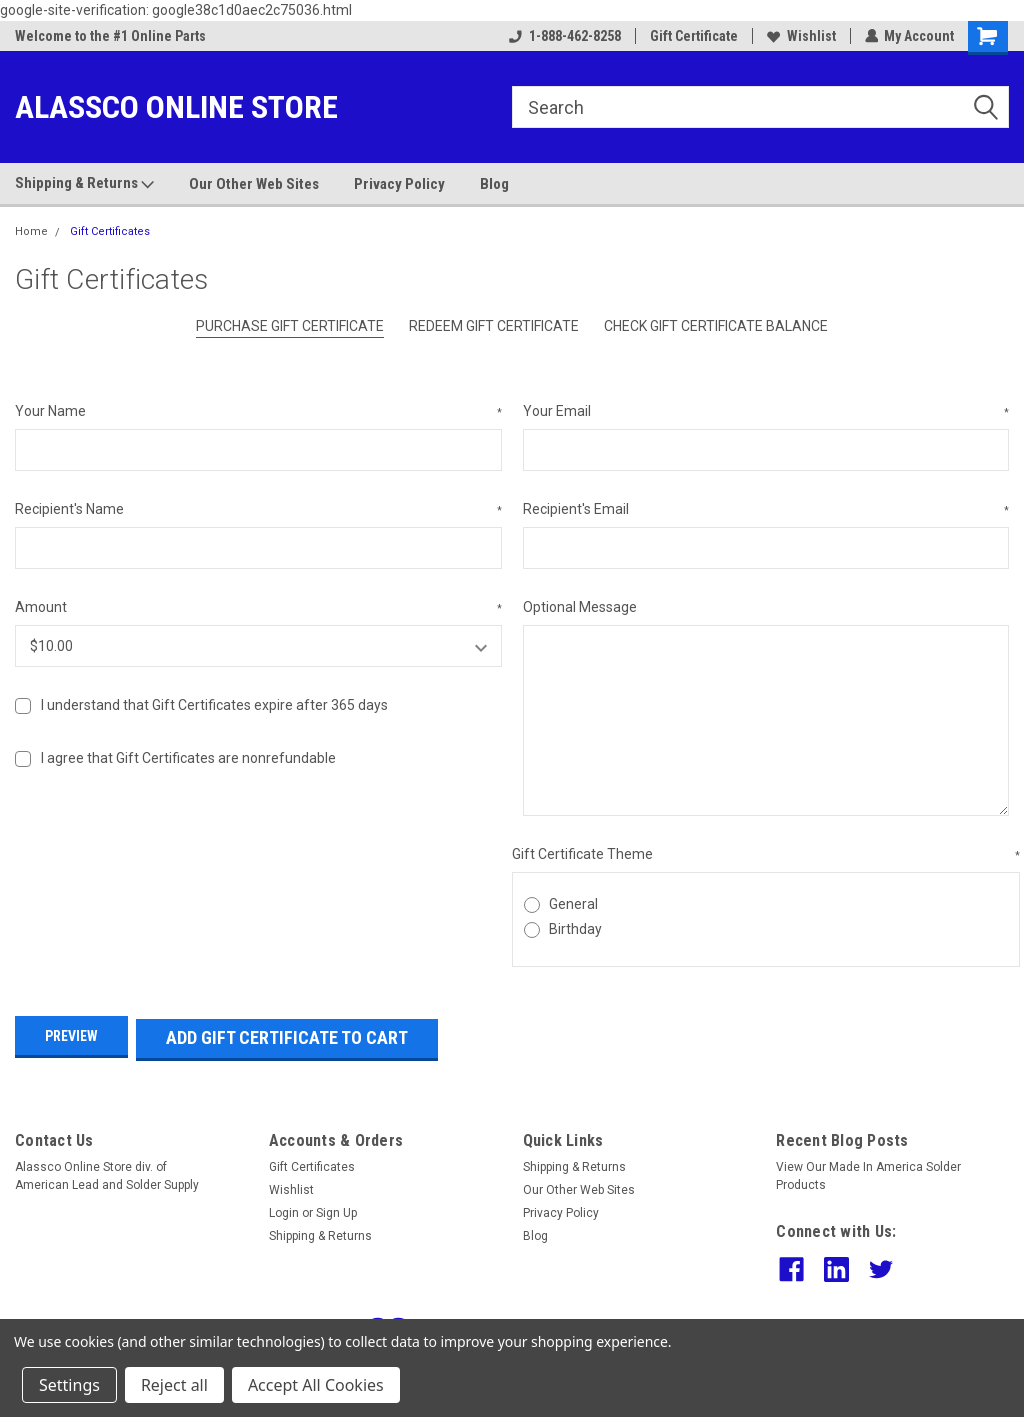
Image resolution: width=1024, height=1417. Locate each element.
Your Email (766, 412)
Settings (69, 1385)
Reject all (174, 1385)
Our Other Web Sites (254, 184)
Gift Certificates (110, 231)
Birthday (575, 929)
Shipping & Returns (84, 184)
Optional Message (580, 607)
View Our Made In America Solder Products (868, 1171)
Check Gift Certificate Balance (716, 326)
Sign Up (336, 1208)
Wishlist (800, 36)
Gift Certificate (693, 36)
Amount (258, 608)
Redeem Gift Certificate (494, 326)
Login (284, 1208)
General (573, 904)
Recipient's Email (766, 510)
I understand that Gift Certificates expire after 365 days (214, 705)
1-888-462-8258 (564, 36)
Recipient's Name (258, 510)
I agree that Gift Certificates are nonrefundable (188, 758)
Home (31, 231)
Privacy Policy (399, 184)
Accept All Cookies (316, 1385)
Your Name (258, 412)
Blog (494, 184)
